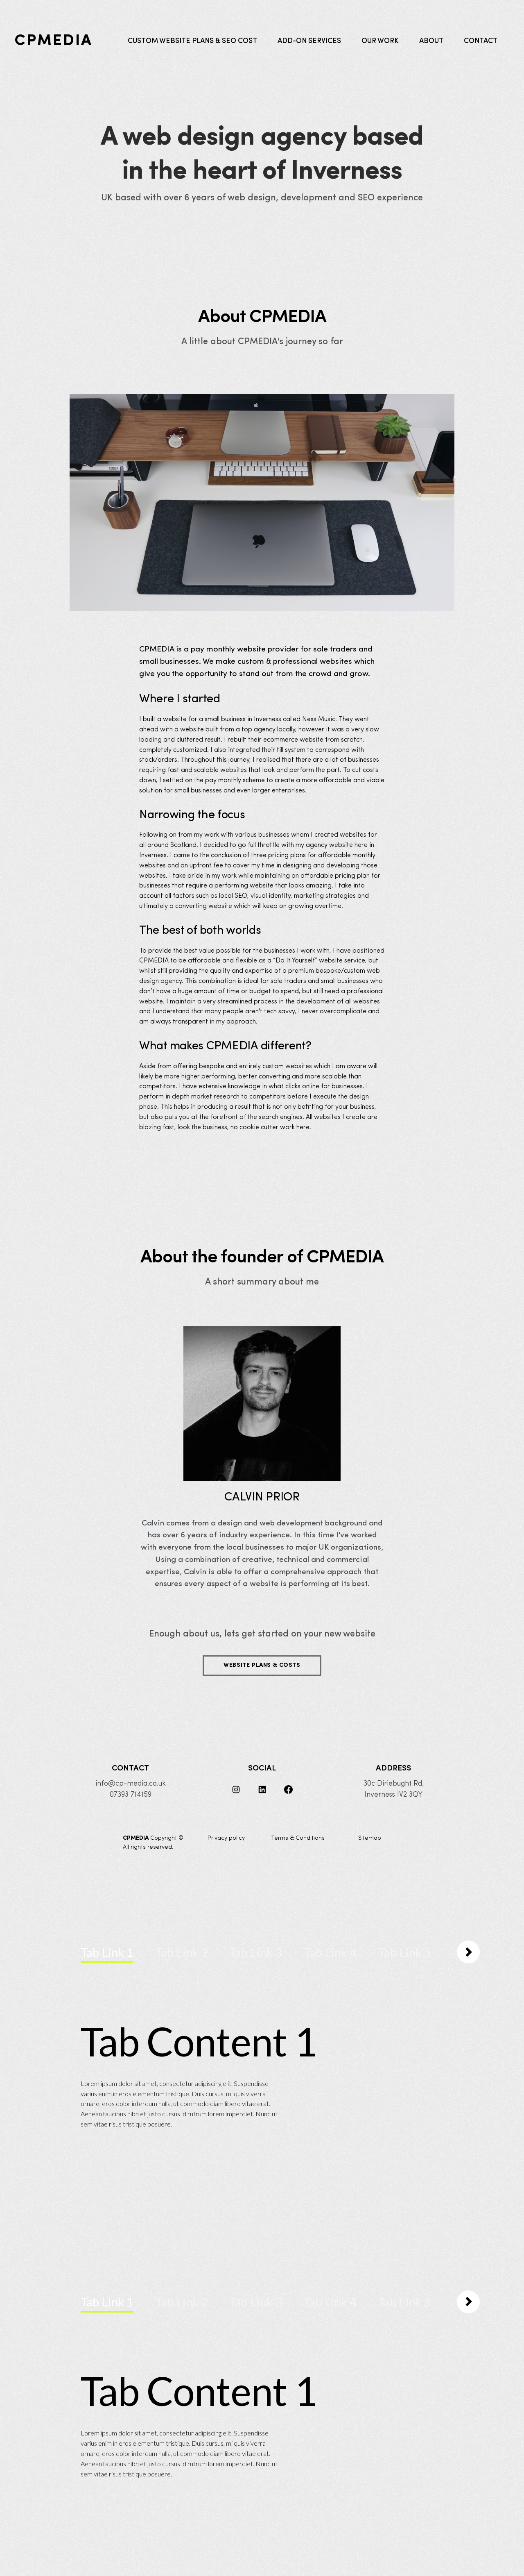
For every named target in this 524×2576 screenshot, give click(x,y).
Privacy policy (226, 1838)
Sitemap (369, 1838)
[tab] (107, 1953)
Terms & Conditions (298, 1838)
